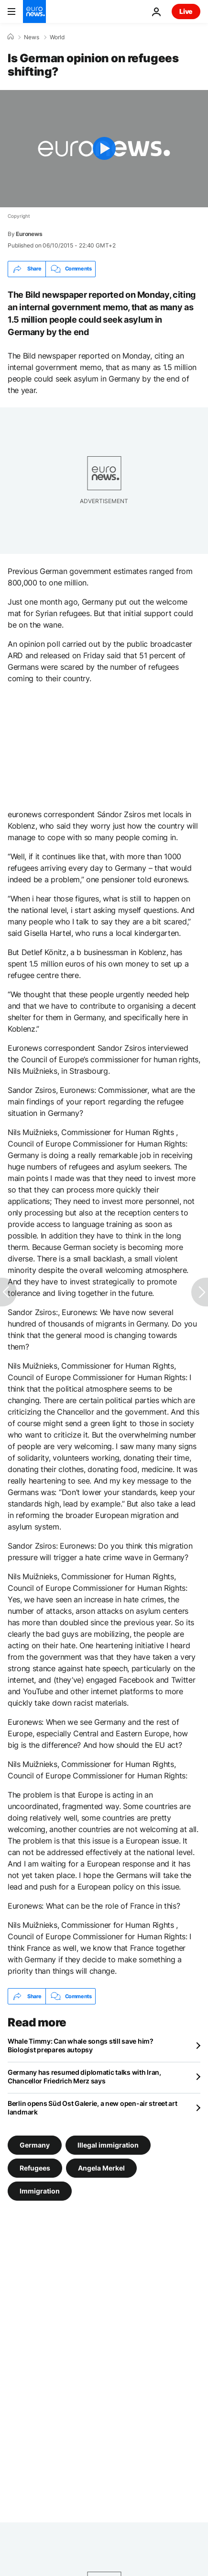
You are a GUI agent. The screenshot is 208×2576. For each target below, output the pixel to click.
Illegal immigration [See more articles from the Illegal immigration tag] (108, 2145)
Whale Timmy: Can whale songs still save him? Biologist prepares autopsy (80, 2045)
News (31, 37)
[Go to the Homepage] (34, 11)
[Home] (10, 37)
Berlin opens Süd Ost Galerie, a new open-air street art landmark (92, 2107)
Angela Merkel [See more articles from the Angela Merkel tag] (101, 2168)
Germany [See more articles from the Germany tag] (35, 2145)
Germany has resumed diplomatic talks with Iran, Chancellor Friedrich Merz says (84, 2076)
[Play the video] (104, 148)
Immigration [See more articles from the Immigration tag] (40, 2191)
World (57, 37)
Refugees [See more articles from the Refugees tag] (35, 2168)
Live (186, 11)
